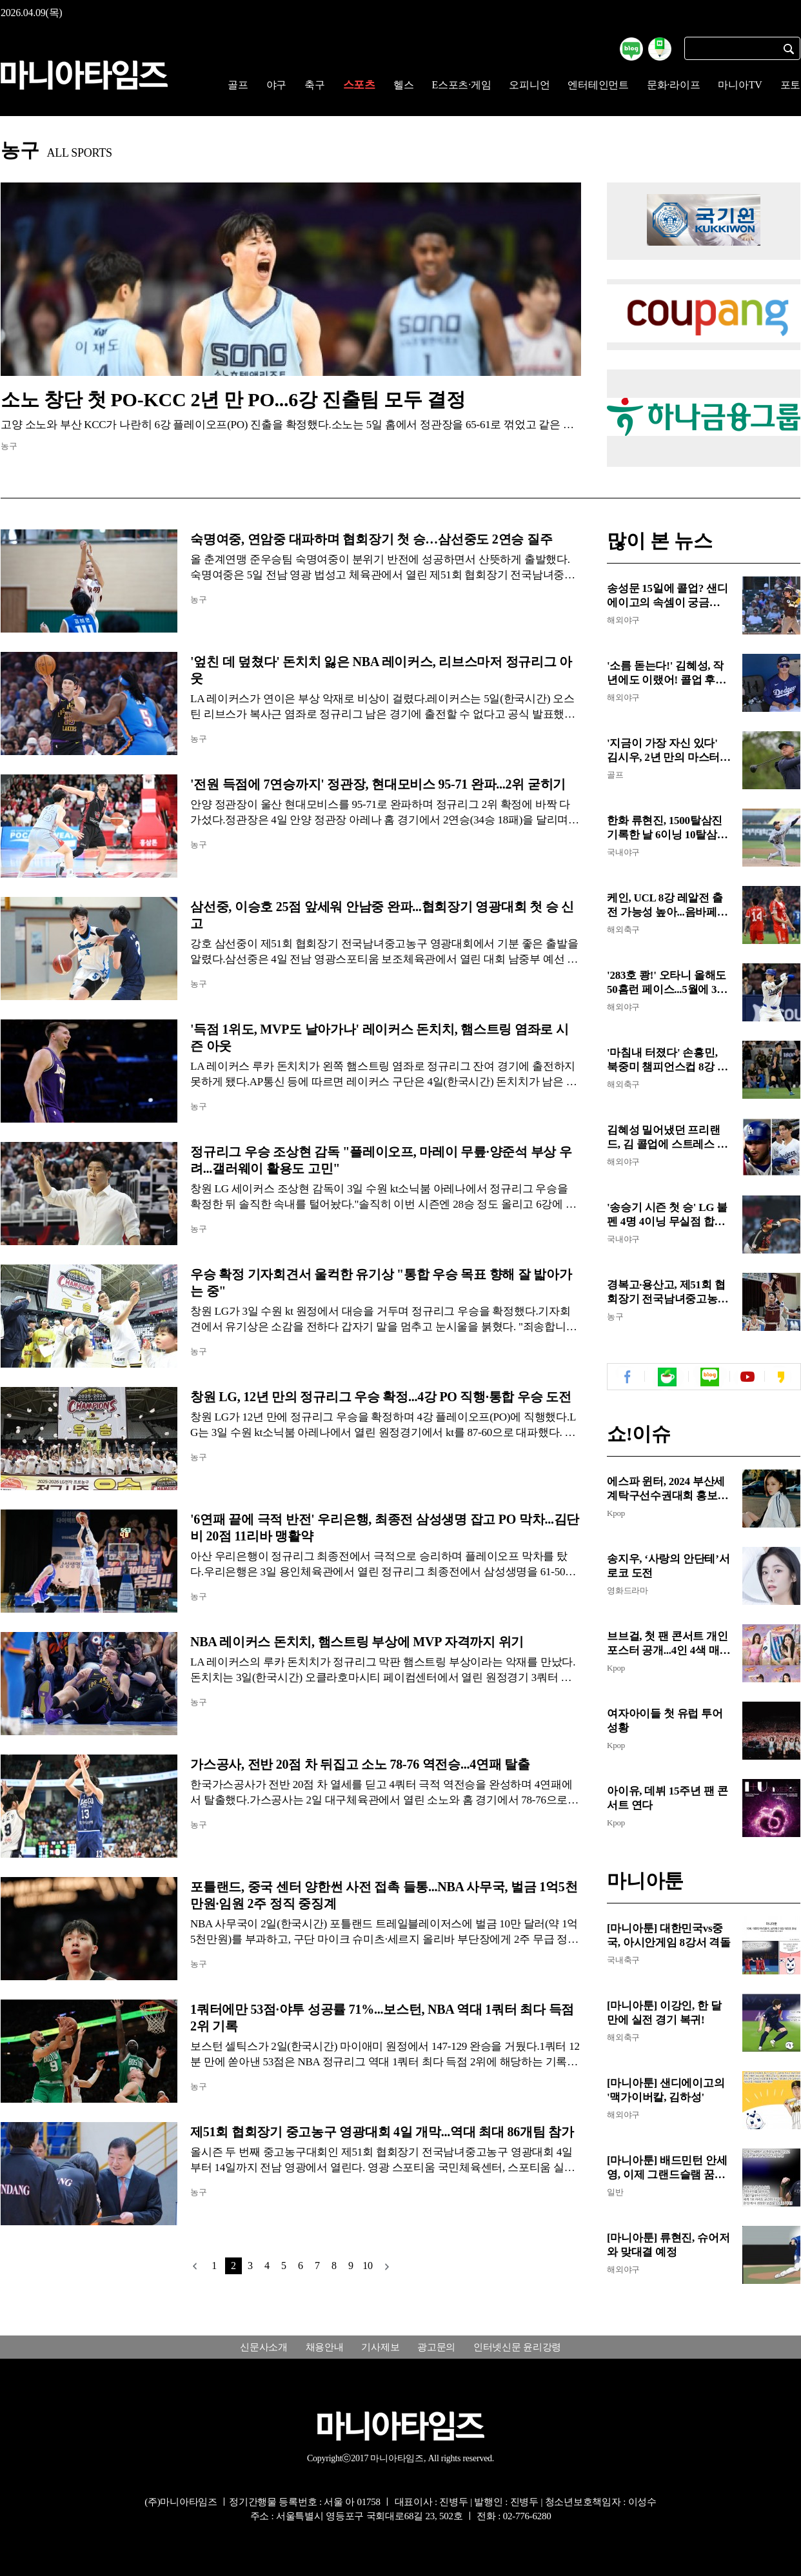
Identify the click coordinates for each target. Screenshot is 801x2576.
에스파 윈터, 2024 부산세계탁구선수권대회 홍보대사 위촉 (667, 1489)
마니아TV (740, 84)
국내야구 (623, 852)
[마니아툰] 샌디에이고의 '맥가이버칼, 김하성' (665, 2090)
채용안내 (325, 2347)
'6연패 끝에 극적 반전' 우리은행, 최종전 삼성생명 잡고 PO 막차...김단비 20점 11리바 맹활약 (384, 1527)
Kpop (616, 1513)
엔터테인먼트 (598, 84)
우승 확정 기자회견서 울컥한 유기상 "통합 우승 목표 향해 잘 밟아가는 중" (381, 1282)
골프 (238, 84)
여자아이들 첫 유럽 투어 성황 (665, 1720)
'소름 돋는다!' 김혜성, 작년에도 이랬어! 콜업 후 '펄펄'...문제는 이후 (665, 673)
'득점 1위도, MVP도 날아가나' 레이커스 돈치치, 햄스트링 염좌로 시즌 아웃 (379, 1037)
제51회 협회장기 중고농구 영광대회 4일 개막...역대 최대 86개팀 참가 (382, 2132)
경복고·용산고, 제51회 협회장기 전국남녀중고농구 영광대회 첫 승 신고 (667, 1292)
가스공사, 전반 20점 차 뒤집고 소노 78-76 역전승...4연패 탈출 (360, 1764)
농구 (9, 446)
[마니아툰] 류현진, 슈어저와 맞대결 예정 (668, 2245)
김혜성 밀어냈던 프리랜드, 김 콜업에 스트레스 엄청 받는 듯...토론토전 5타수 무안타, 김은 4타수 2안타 (667, 1138)
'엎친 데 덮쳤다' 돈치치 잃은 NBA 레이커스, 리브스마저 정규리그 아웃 (381, 669)
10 (367, 2265)
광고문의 (436, 2347)
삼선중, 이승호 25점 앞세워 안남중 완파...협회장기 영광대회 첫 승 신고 (382, 915)
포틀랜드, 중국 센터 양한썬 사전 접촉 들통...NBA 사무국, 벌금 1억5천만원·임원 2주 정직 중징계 (383, 1895)
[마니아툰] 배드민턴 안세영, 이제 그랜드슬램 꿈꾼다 (667, 2168)
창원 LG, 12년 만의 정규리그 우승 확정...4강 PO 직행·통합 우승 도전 (380, 1397)
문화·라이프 (673, 84)
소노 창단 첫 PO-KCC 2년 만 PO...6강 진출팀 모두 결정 (233, 399)
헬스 (403, 84)
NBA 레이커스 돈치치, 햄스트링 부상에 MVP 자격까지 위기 (357, 1642)
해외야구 (623, 620)
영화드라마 (627, 1590)
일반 (615, 2192)
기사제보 (380, 2347)
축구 (314, 84)
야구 (276, 84)
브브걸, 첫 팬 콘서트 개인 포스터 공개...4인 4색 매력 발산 (668, 1644)
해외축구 (623, 929)
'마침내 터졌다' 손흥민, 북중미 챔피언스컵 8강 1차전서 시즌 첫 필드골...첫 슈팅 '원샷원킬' (669, 1060)
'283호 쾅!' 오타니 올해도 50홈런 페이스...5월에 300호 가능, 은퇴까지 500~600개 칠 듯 (668, 983)
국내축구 (623, 1960)
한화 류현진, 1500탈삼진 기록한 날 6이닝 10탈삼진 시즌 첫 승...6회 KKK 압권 (667, 828)
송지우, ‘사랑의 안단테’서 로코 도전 (668, 1566)
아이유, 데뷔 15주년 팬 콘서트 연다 (667, 1798)
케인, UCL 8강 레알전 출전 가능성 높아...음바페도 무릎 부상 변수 (667, 905)
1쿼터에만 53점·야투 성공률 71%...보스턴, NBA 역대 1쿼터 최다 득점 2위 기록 (382, 2017)
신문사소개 (264, 2347)
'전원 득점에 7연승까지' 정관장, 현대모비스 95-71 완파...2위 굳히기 (378, 784)
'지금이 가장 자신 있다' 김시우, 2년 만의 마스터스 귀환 (669, 751)
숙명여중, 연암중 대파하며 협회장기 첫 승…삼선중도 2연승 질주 (371, 539)
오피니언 (529, 84)
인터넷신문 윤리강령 (517, 2347)
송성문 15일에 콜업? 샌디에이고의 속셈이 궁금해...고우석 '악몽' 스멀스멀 (667, 596)
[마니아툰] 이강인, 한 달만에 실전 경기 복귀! (664, 2013)
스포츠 (359, 85)
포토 (790, 84)
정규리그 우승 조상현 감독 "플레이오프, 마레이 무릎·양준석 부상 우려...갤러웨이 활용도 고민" (381, 1160)
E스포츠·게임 (461, 84)
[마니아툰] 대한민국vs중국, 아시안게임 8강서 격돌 (669, 1935)
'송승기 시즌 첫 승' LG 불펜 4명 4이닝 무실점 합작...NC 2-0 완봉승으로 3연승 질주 (667, 1215)
